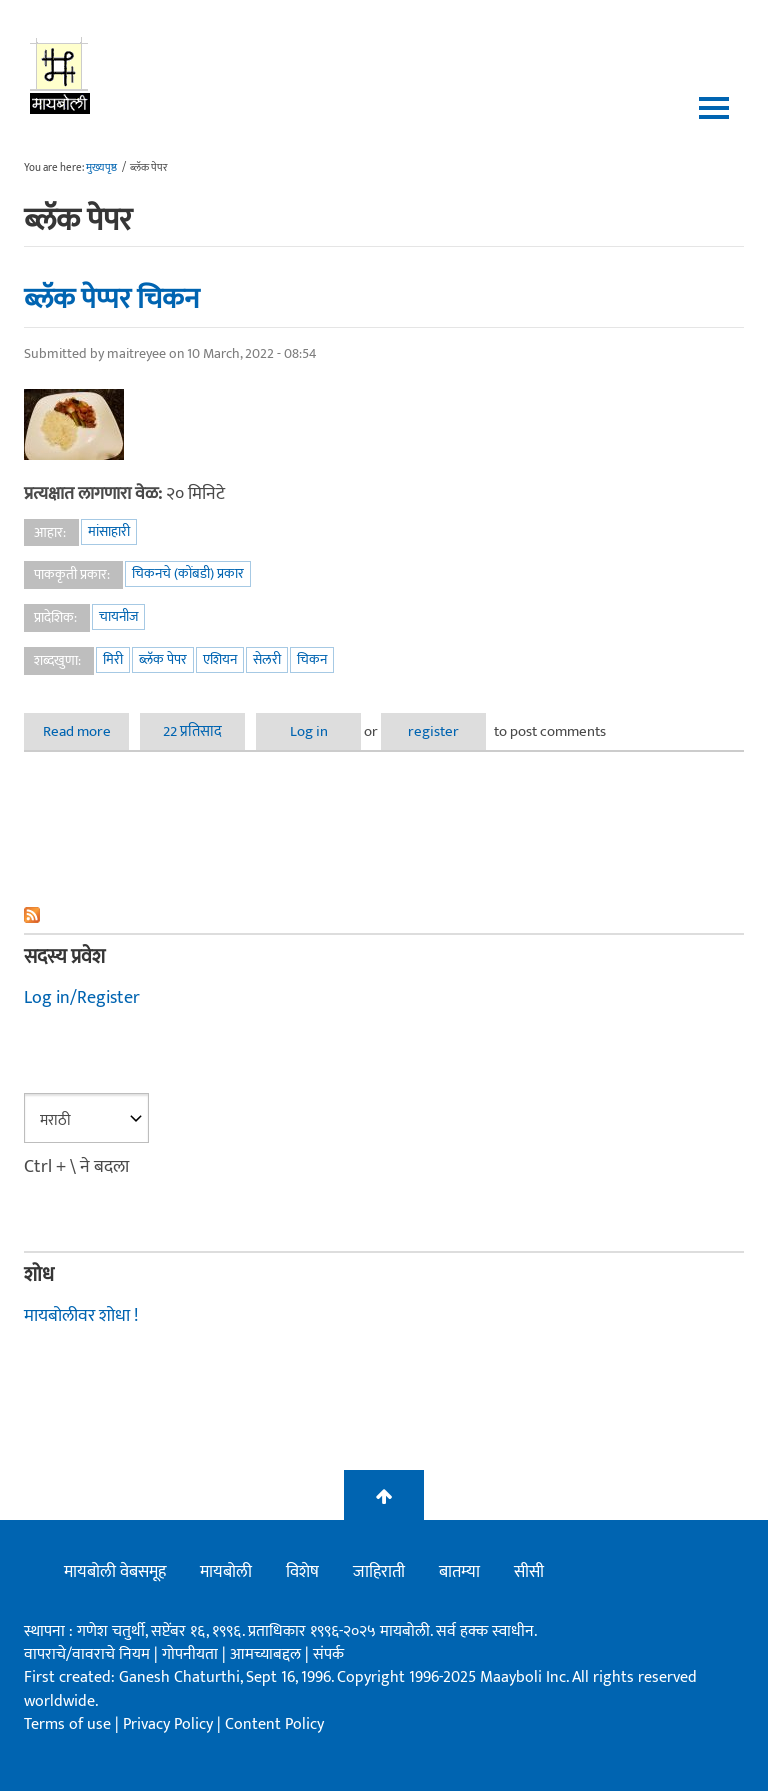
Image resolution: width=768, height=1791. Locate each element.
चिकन (312, 659)
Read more (86, 731)
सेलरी (267, 659)
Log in (309, 731)
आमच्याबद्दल (267, 1654)
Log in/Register (82, 998)
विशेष (302, 1572)
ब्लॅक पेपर (163, 659)
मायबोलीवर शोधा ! (81, 1316)
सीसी (529, 1572)
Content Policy (274, 1724)
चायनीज (118, 616)
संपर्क (328, 1654)
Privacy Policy (170, 1724)
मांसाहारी (109, 531)
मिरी (113, 659)
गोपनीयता (192, 1654)
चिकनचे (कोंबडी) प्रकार (188, 573)
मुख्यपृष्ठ (101, 168)
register (433, 731)
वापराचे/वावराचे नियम (87, 1654)
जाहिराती (379, 1572)
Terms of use (67, 1724)
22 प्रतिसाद (192, 731)
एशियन (220, 659)
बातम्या (459, 1572)
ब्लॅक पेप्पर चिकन (111, 299)
